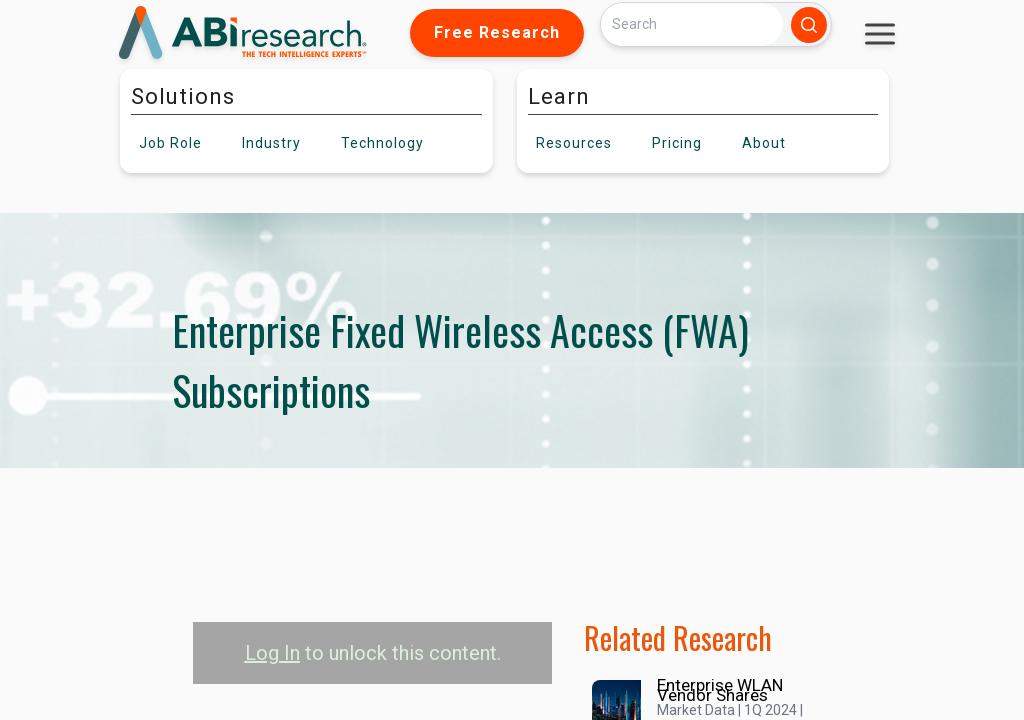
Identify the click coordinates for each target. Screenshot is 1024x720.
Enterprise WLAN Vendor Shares (720, 690)
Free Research (497, 32)
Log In (272, 653)
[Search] (692, 24)
